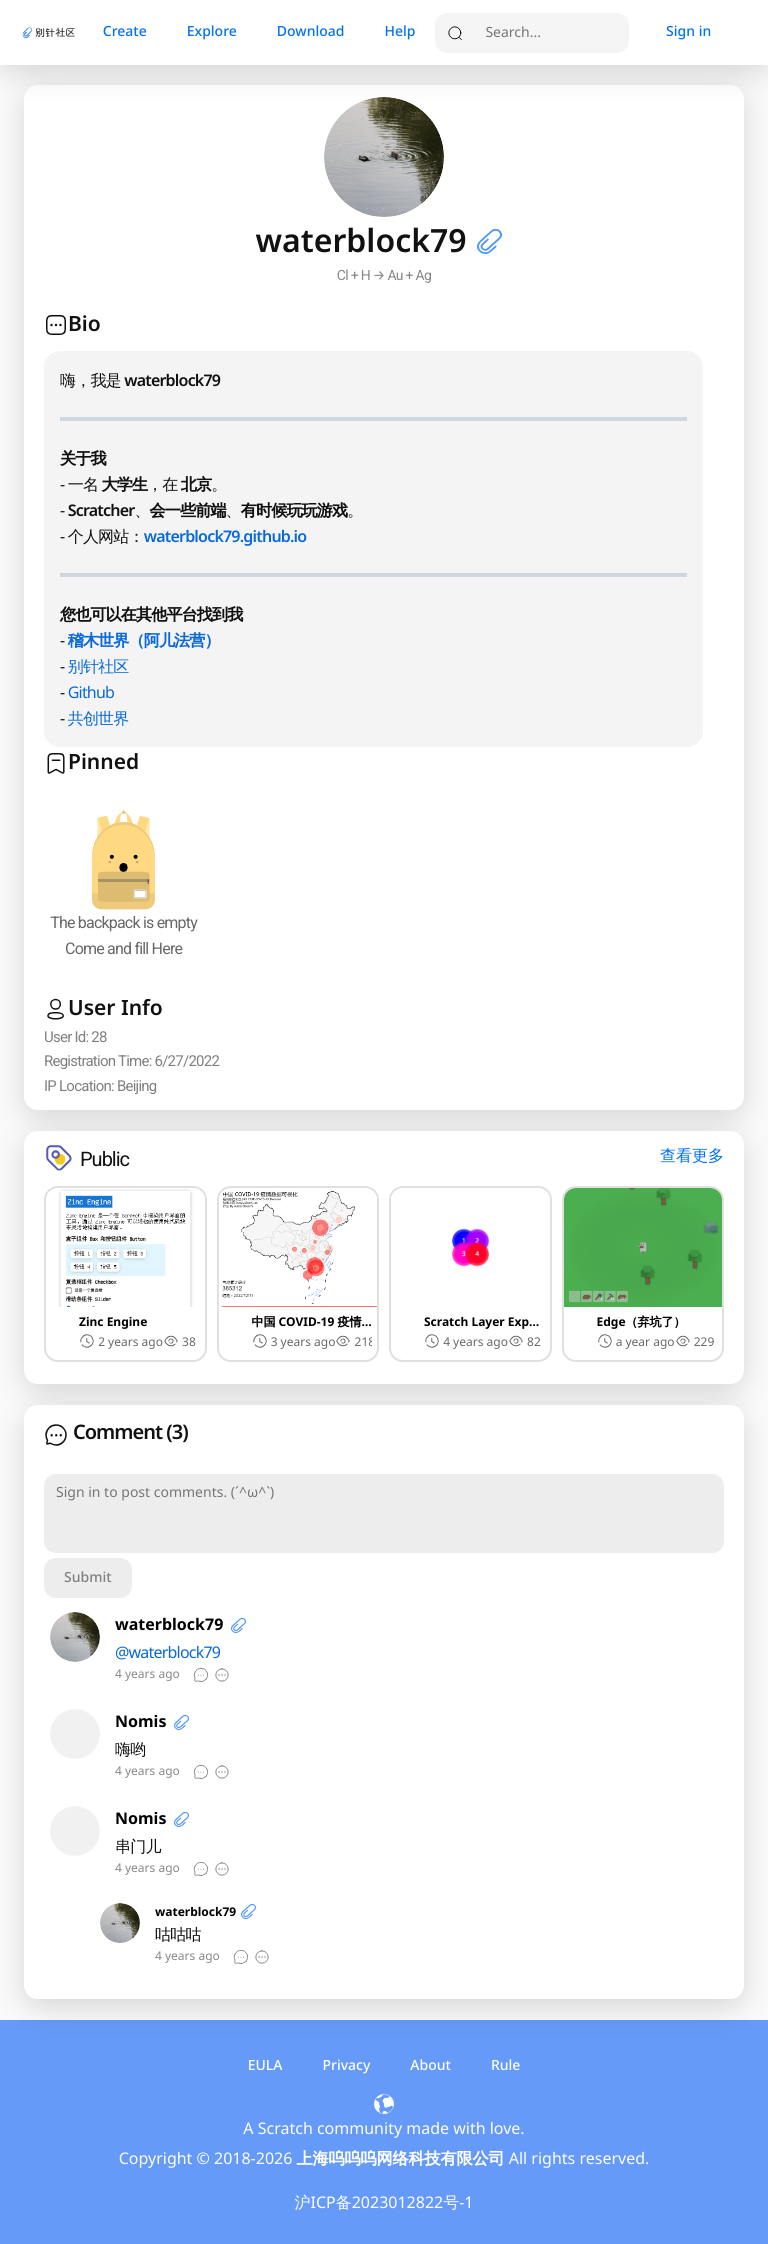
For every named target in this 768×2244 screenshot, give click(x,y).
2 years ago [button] (121, 1341)
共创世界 (98, 718)
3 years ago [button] (294, 1341)
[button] (486, 241)
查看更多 (692, 1155)
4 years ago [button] (466, 1341)
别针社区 (98, 666)
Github (91, 692)
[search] (552, 33)
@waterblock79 (167, 1652)
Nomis (140, 1721)
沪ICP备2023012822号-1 (383, 2202)
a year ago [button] (636, 1341)
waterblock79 (169, 1624)
